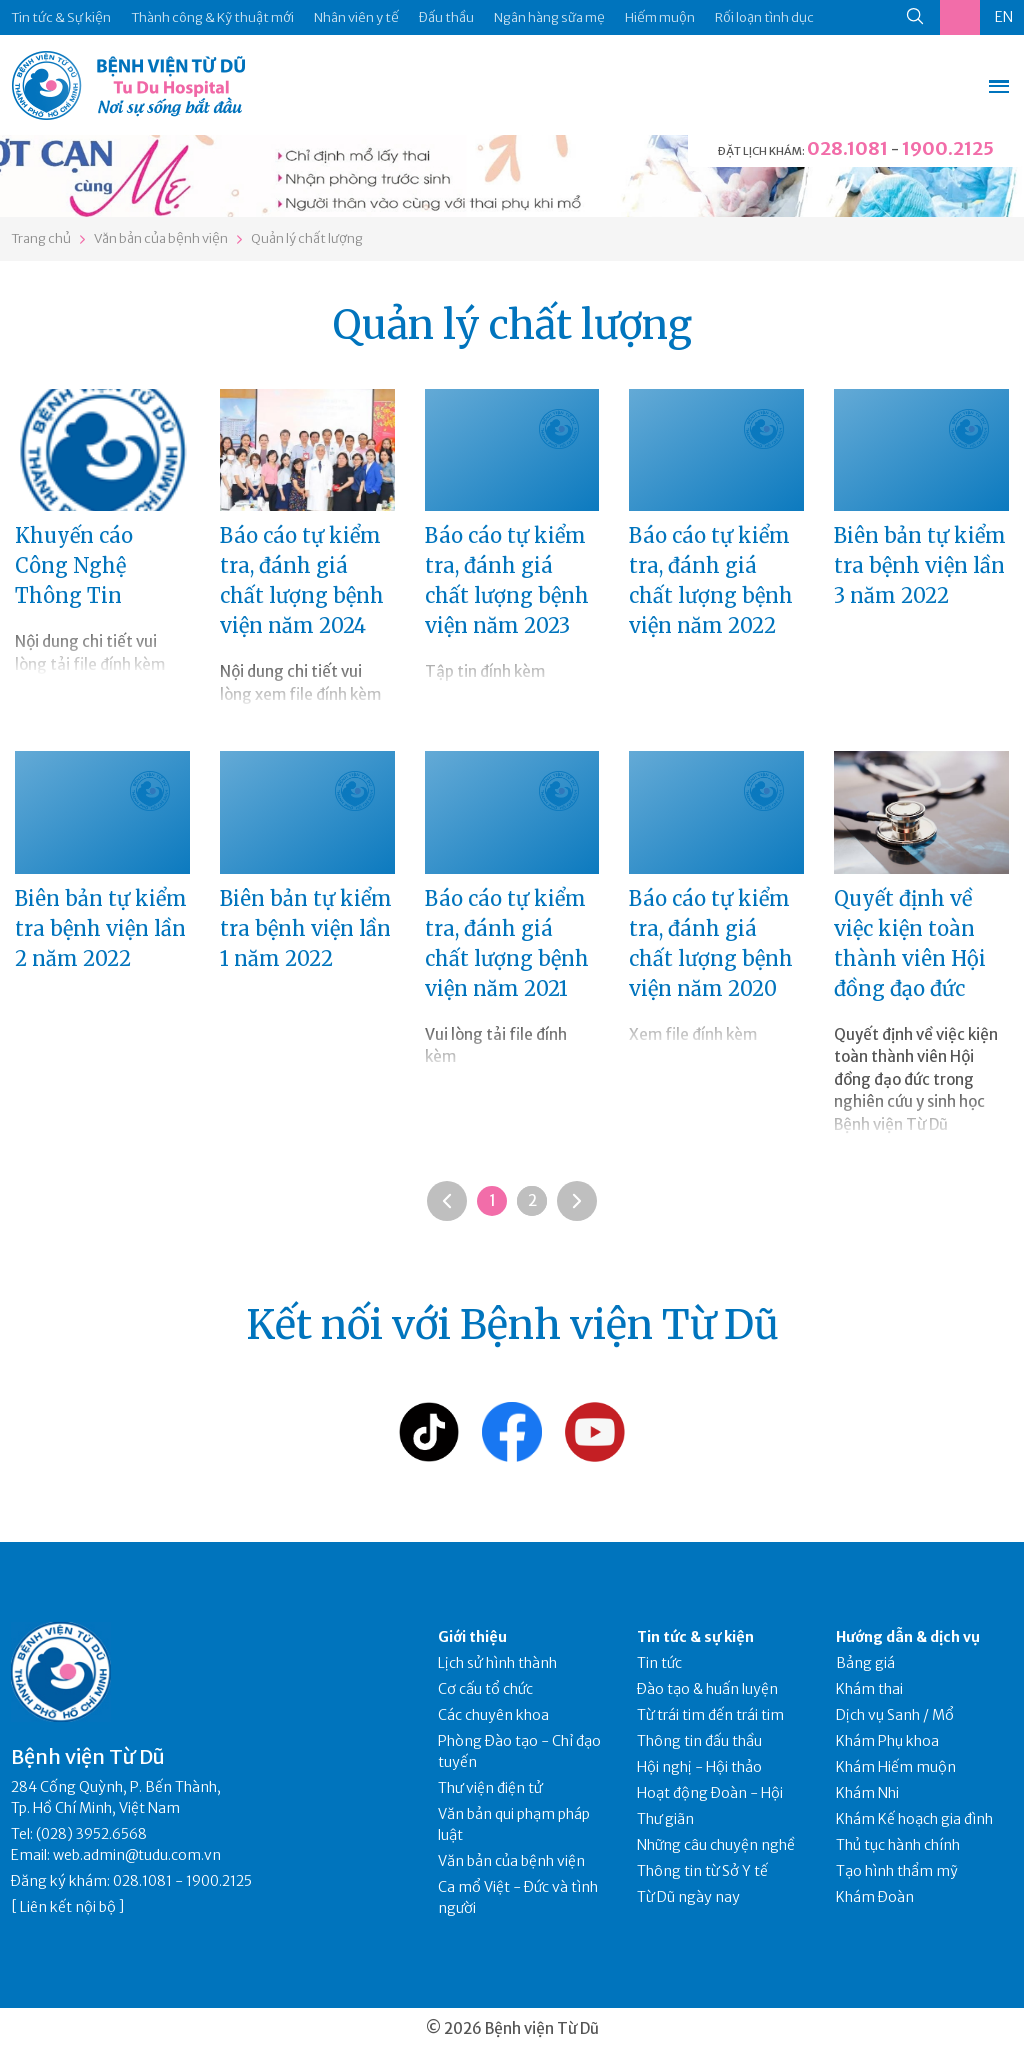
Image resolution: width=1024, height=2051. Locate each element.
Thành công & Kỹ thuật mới (212, 17)
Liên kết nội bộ (68, 1907)
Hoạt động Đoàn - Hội (710, 1793)
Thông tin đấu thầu (699, 1741)
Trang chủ (41, 238)
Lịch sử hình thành (497, 1663)
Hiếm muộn (660, 17)
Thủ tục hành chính (898, 1845)
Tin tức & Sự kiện (61, 17)
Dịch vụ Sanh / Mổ (895, 1715)
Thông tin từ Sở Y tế (702, 1871)
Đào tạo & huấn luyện (707, 1689)
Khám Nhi (867, 1793)
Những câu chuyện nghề (716, 1845)
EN (1004, 17)
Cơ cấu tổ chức (485, 1689)
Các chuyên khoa (493, 1715)
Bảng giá (865, 1663)
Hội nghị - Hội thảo (699, 1767)
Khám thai (869, 1689)
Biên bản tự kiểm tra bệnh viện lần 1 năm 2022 (306, 928)
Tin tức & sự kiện (695, 1637)
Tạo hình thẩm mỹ (897, 1871)
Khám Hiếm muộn (896, 1767)
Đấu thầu (446, 17)
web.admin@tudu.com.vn (137, 1855)
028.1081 (847, 148)
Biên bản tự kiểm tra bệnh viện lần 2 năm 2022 (101, 928)
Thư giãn (665, 1819)
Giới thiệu (472, 1637)
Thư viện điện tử (490, 1788)
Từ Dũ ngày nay (688, 1897)
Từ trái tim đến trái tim (710, 1715)
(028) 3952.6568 (91, 1834)
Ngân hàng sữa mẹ (549, 17)
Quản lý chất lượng (307, 238)
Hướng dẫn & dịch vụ (908, 1637)
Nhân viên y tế (356, 17)
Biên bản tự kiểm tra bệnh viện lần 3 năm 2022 (920, 565)
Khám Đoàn (875, 1897)
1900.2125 (948, 148)
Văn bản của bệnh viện (161, 238)
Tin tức (659, 1663)
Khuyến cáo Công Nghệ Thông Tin (74, 565)
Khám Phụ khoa (887, 1741)
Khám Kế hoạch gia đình (914, 1819)
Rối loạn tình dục (764, 17)
